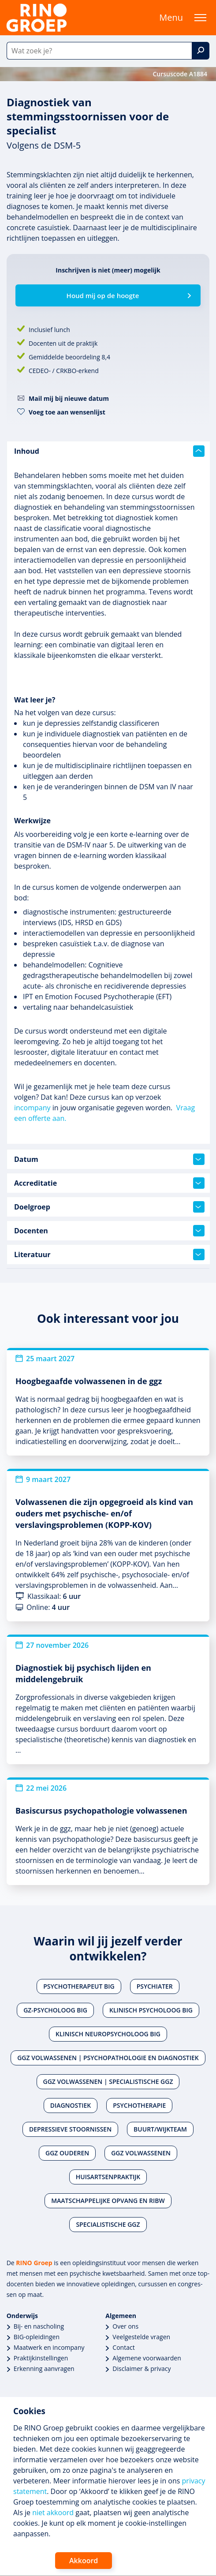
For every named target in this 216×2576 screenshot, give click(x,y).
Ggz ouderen (67, 2153)
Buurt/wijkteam (160, 2129)
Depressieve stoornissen (70, 2129)
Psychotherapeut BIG (78, 1986)
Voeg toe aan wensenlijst (67, 412)
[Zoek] (200, 51)
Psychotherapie (139, 2105)
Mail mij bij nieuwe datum (69, 398)
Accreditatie (109, 1183)
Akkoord (83, 2560)
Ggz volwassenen (141, 2153)
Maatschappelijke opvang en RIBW (108, 2200)
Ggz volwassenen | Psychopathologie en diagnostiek (108, 2057)
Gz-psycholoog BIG (55, 2010)
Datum (109, 1159)
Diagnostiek (70, 2105)
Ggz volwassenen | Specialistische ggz (108, 2081)
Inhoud (109, 451)
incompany (32, 1108)
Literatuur (109, 1254)
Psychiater (155, 1986)
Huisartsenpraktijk (108, 2177)
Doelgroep (109, 1207)
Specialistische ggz (108, 2224)
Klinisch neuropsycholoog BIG (108, 2034)
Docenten (109, 1230)
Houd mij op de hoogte (103, 295)
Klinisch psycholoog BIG (151, 2010)
